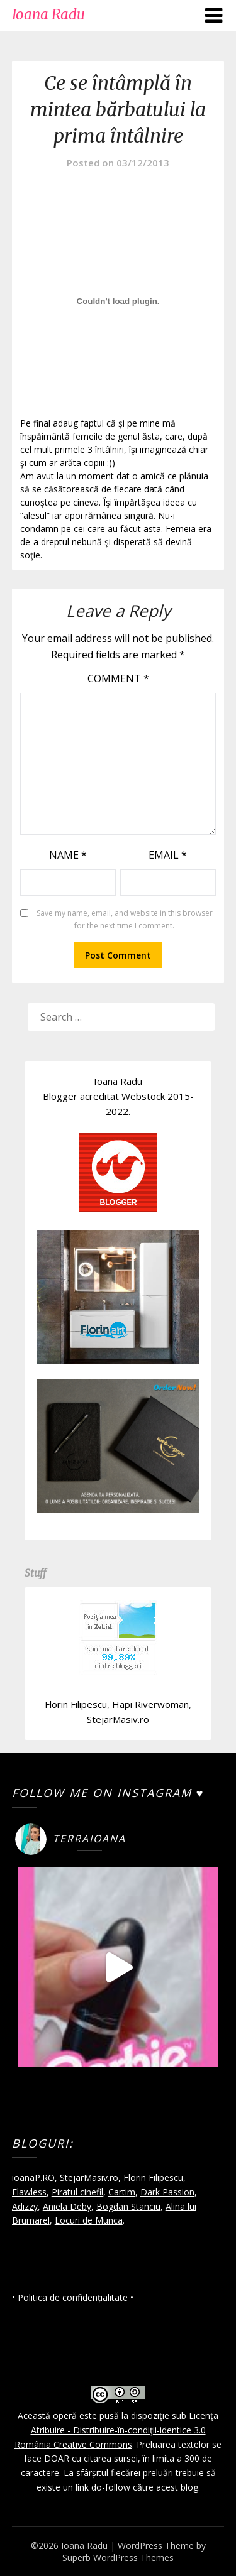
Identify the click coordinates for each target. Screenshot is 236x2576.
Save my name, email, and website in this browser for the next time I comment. (125, 919)
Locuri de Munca (89, 2220)
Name (68, 855)
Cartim (121, 2192)
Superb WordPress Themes (118, 2557)
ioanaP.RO (33, 2177)
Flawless (29, 2192)
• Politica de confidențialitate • (72, 2297)
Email (168, 855)
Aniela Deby (67, 2206)
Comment (118, 678)
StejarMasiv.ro (118, 1719)
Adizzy (25, 2206)
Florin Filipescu (76, 1704)
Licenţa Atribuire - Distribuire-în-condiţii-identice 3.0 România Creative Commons (116, 2430)
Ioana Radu (48, 14)
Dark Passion (167, 2192)
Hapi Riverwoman (150, 1704)
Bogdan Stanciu (128, 2206)
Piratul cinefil (77, 2192)
